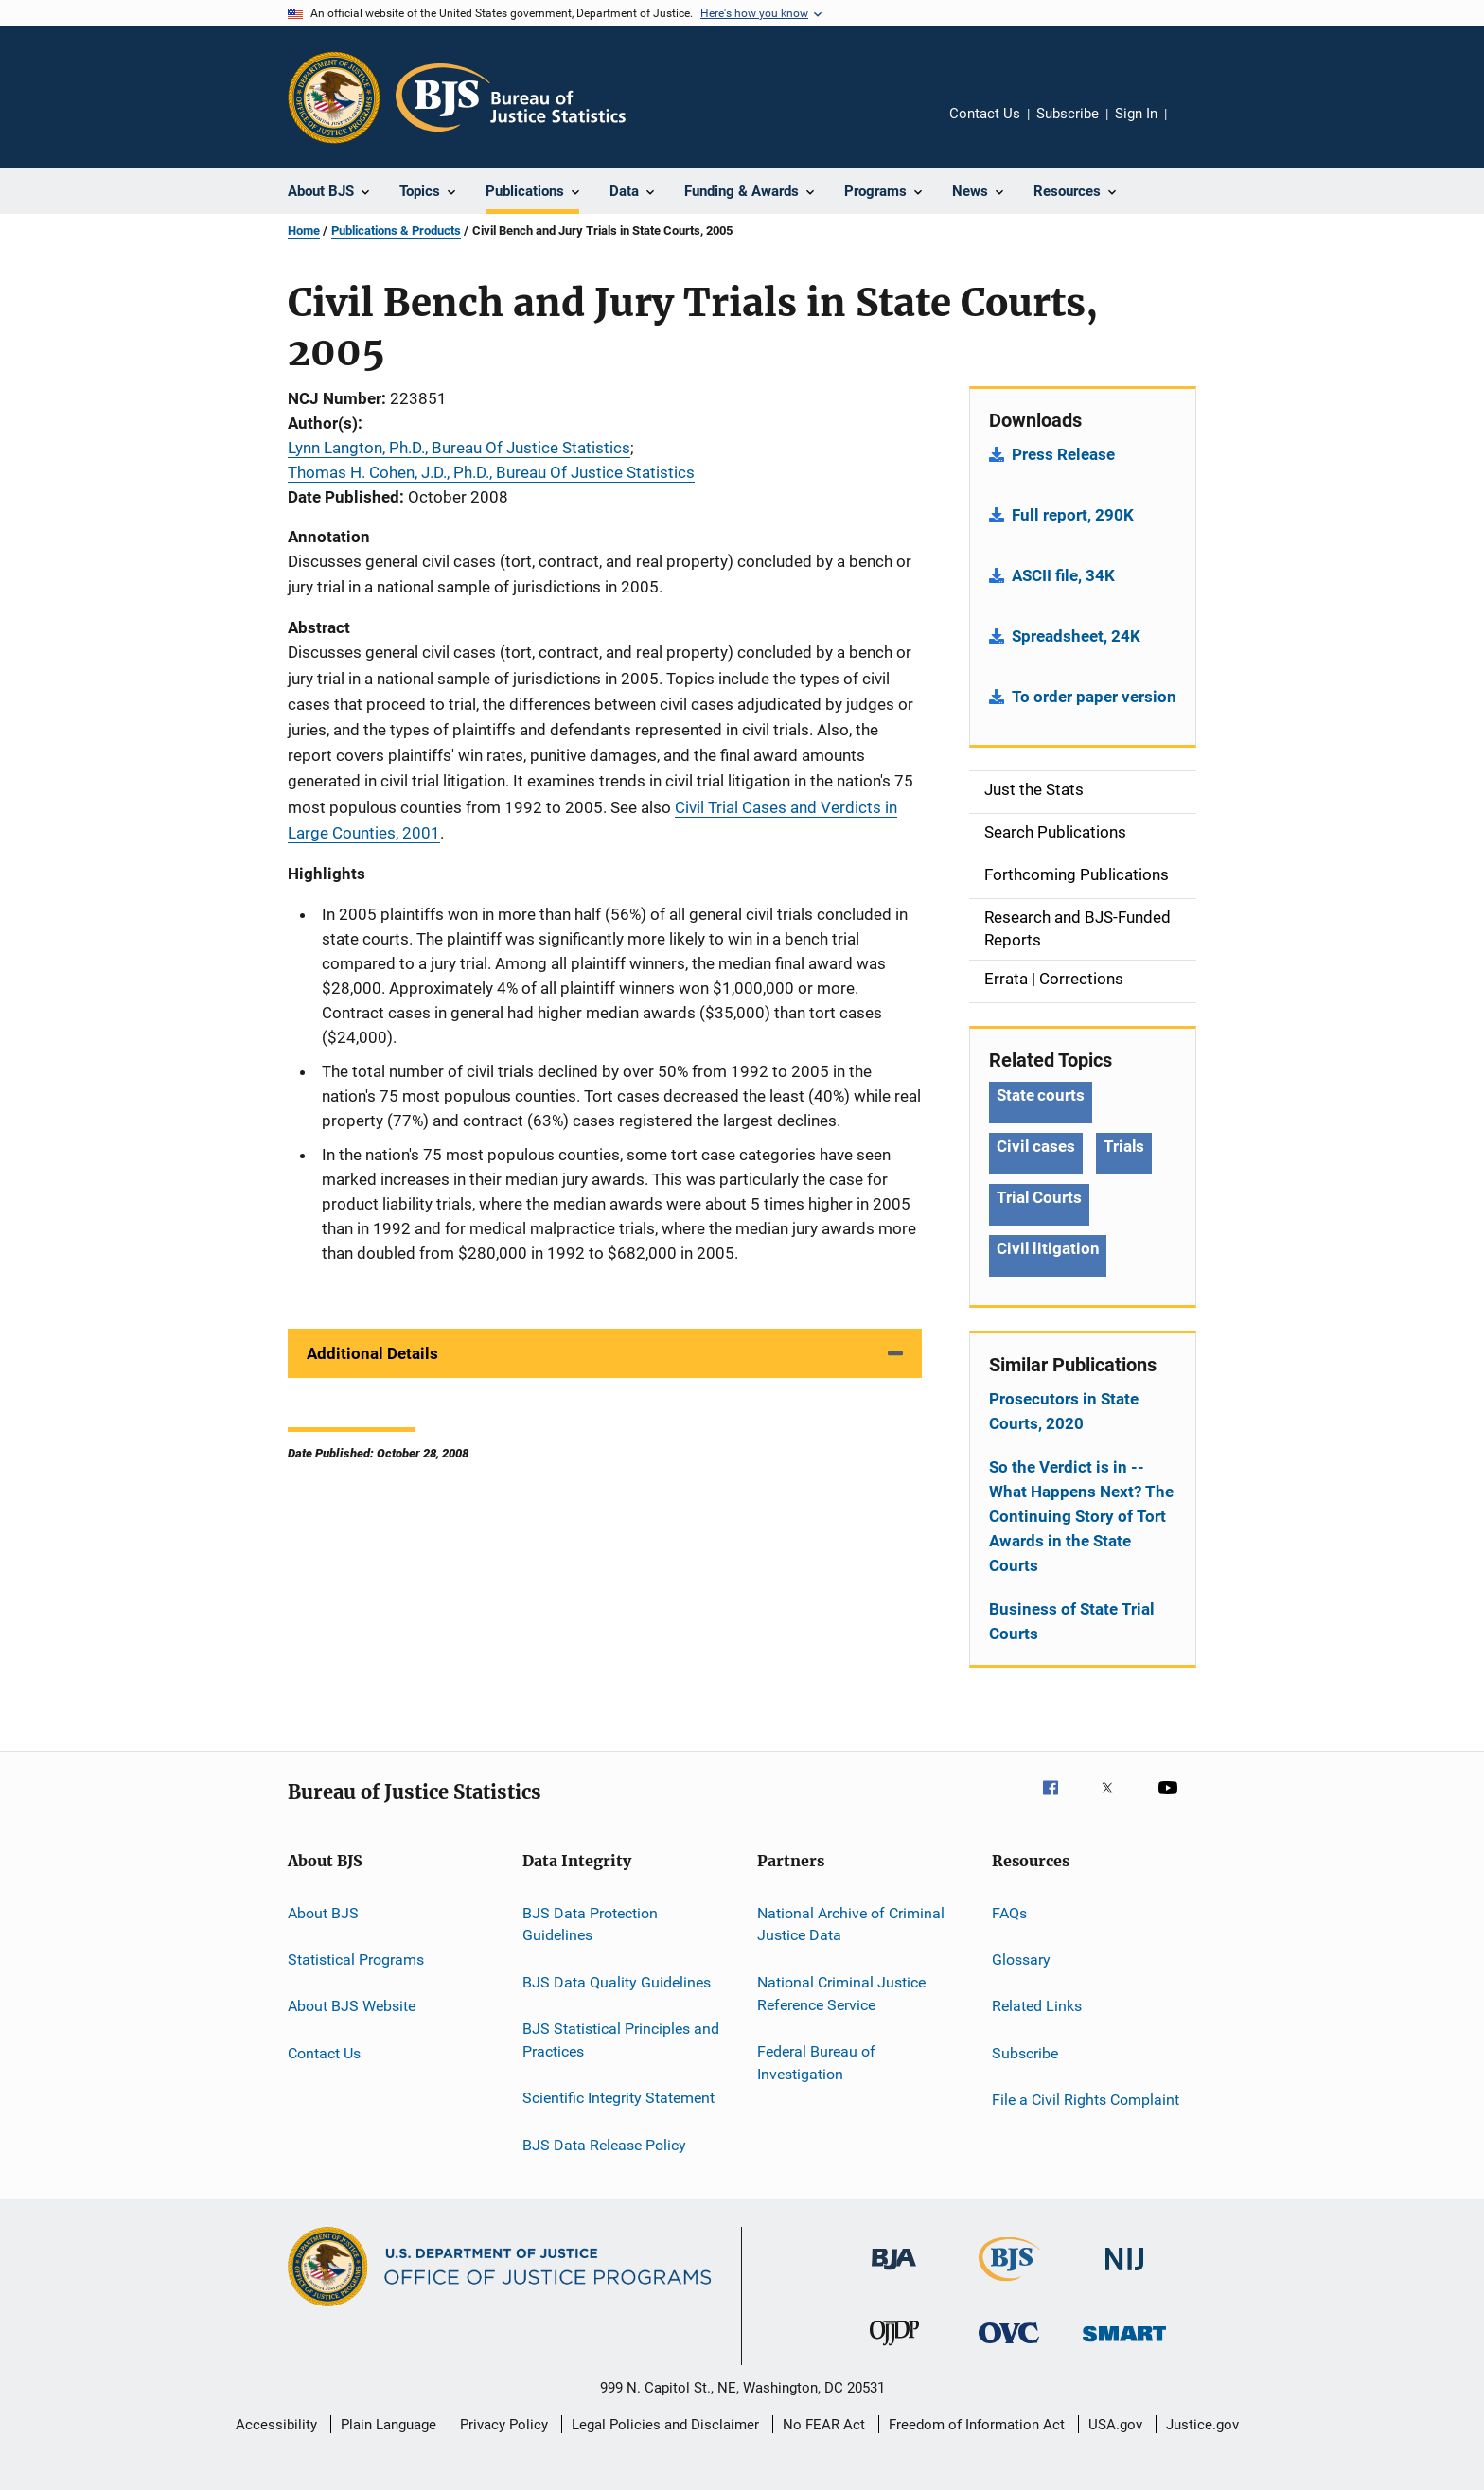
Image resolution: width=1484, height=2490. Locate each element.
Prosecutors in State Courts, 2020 (1064, 1411)
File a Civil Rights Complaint (1085, 2100)
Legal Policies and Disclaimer (665, 2424)
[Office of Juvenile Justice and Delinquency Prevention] (894, 2349)
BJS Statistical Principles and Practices (620, 2040)
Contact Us (984, 113)
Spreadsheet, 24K (1076, 636)
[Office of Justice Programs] (334, 97)
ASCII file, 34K (1063, 575)
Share (1196, 126)
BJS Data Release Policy (604, 2144)
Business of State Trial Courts (1072, 1621)
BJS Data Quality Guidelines (616, 1982)
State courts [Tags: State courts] (1041, 1095)
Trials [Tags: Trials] (1124, 1146)
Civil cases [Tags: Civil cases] (1036, 1146)
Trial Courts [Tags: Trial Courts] (1039, 1197)
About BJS (323, 1912)
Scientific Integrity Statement (618, 2098)
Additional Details (372, 1353)
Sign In (1136, 113)
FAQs (1009, 1912)
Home (304, 230)
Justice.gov (1202, 2424)
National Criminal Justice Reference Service (841, 1993)
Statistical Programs (356, 1960)
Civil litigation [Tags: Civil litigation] (1048, 1248)
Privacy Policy (504, 2424)
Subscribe (1067, 113)
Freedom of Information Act (977, 2424)
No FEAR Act (824, 2424)
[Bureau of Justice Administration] (894, 2273)
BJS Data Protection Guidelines (590, 1923)
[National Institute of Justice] (1124, 2273)
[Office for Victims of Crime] (1009, 2346)
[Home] (511, 97)
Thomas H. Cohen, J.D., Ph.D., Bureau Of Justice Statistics (491, 472)
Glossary (1021, 1960)
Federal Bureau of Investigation (816, 2062)
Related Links (1037, 2006)
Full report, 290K (1073, 514)
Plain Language (388, 2424)
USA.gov (1115, 2424)
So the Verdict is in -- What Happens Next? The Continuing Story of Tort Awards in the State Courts (1081, 1516)
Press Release (1063, 454)
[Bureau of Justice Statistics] (1009, 2284)
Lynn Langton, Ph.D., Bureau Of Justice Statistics (459, 447)
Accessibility (276, 2424)
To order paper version (1094, 696)
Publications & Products (396, 230)
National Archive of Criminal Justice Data (851, 1923)
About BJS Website (351, 2006)
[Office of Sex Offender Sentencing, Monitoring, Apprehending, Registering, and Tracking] (1124, 2345)
